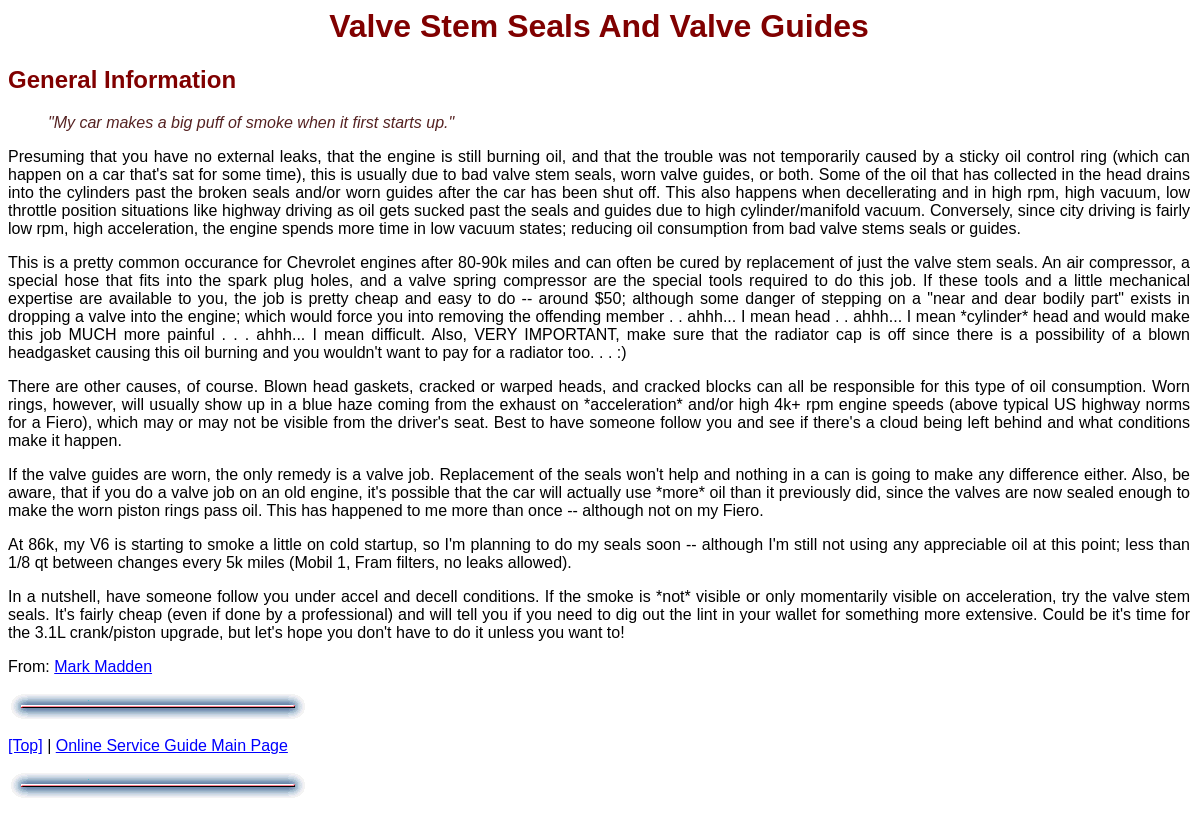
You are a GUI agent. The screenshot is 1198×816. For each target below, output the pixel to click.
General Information (122, 79)
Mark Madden (103, 666)
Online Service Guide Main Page (172, 745)
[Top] (25, 745)
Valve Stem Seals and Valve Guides (599, 26)
